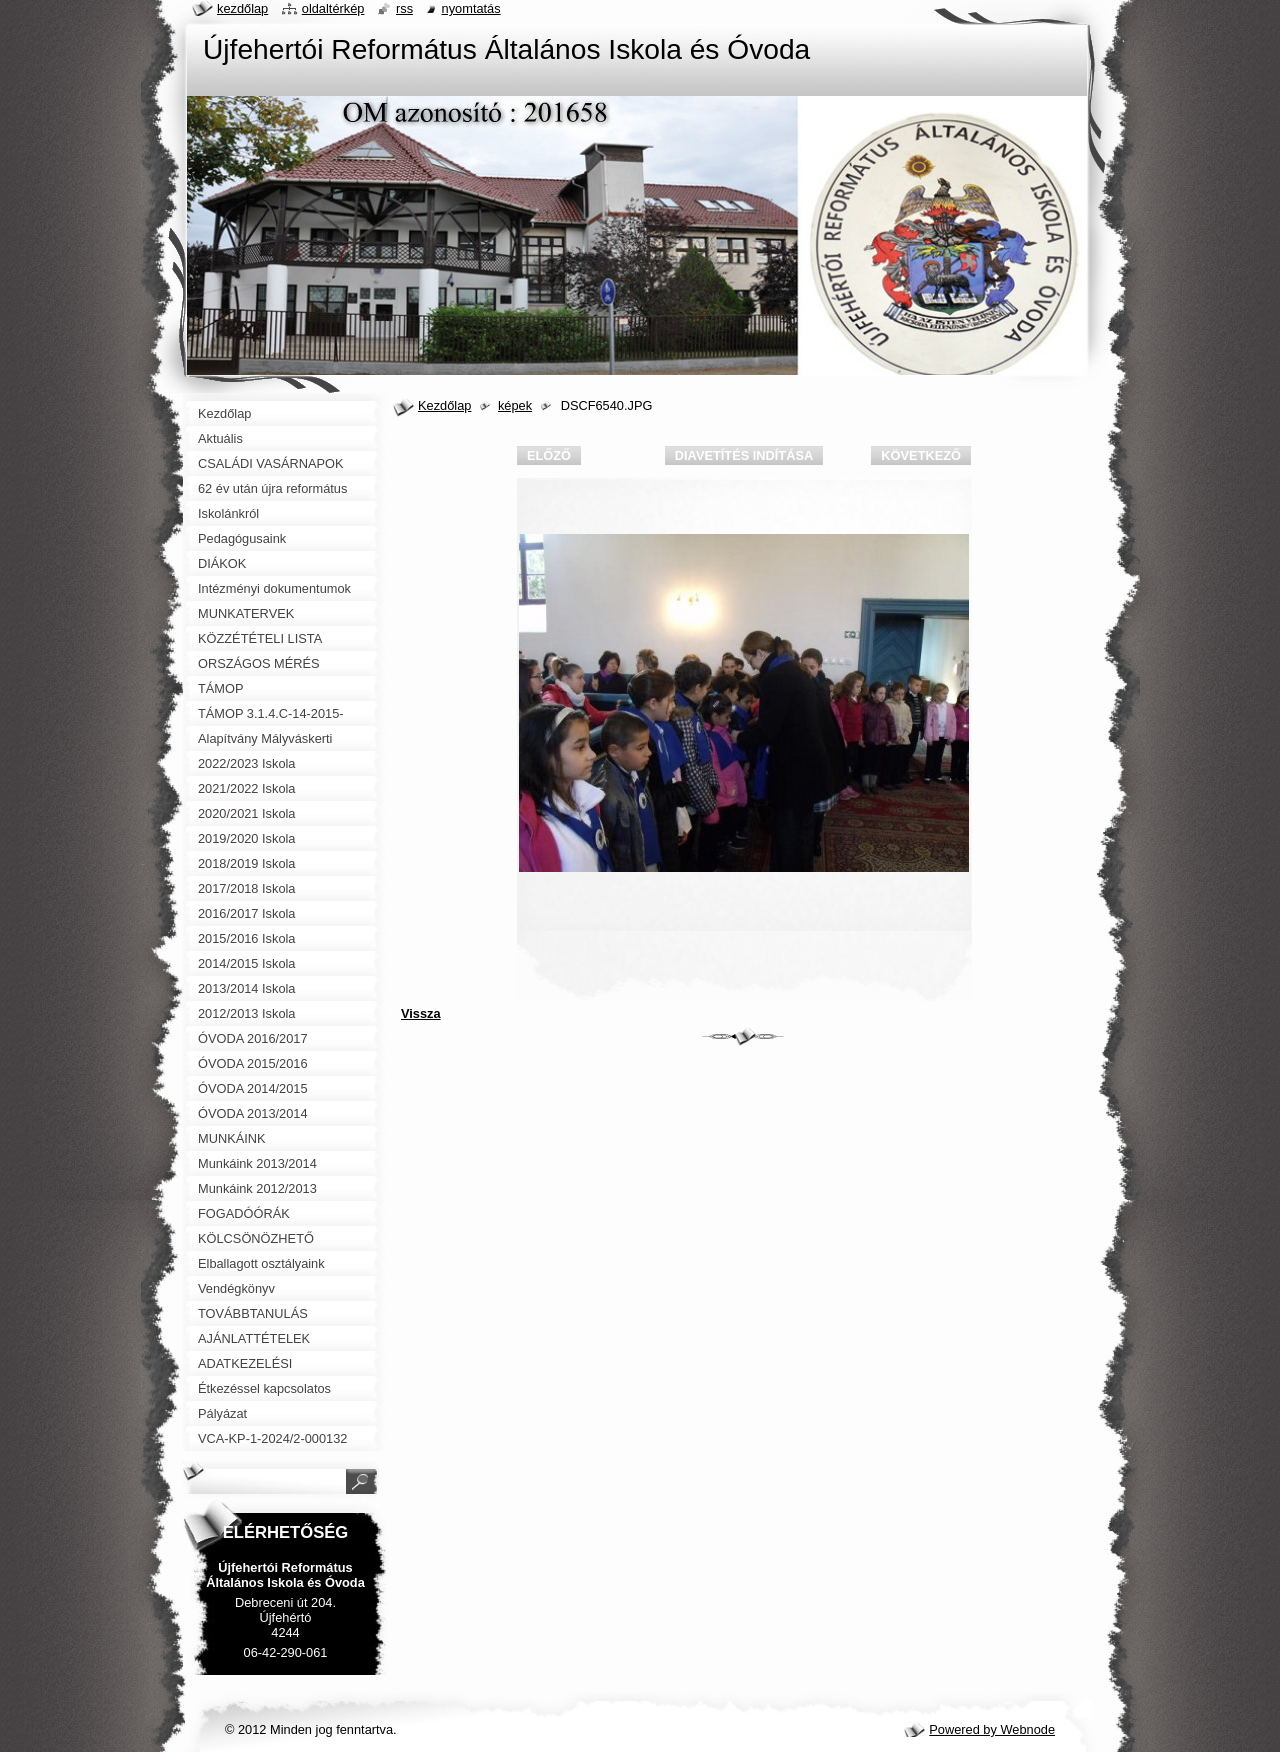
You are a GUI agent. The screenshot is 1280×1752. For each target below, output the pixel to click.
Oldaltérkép (333, 8)
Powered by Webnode (992, 1729)
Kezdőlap (444, 405)
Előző (549, 455)
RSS (404, 8)
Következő (921, 455)
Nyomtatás (471, 8)
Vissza (421, 1013)
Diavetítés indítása (744, 455)
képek (515, 405)
